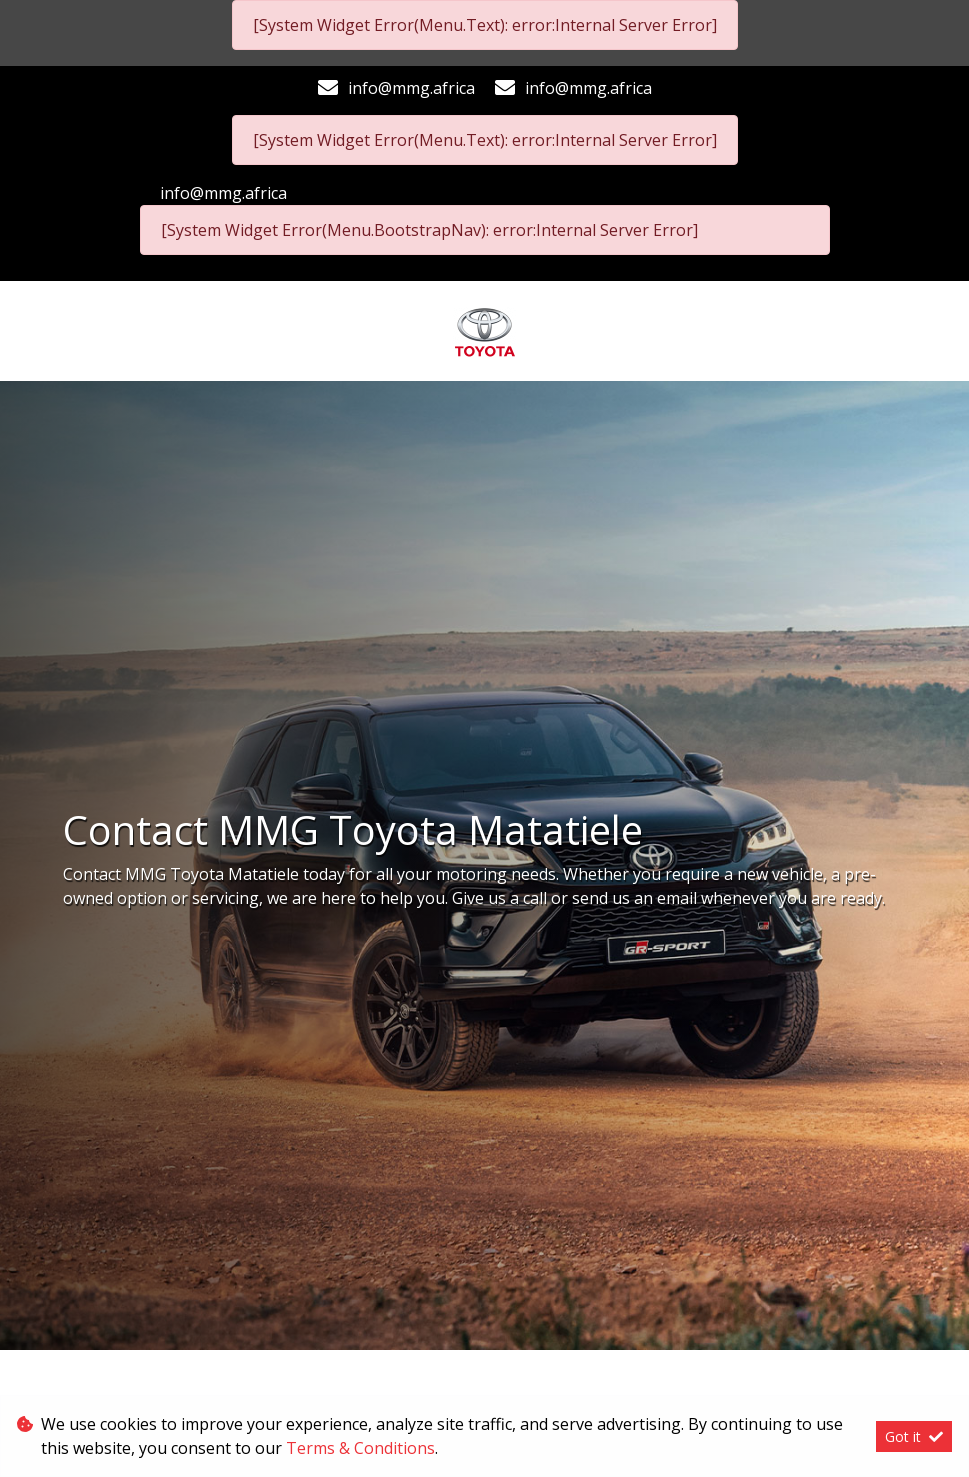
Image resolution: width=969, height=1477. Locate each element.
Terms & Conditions (360, 1448)
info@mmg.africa (411, 88)
